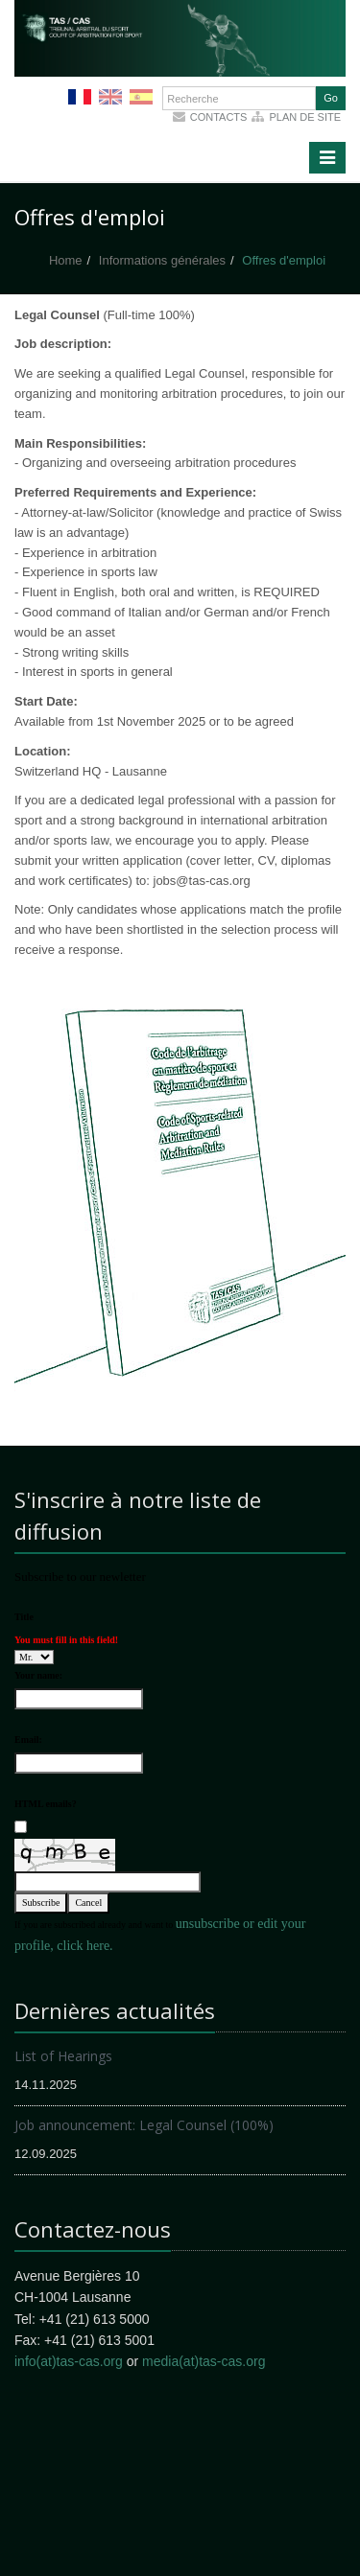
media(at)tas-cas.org (203, 2361)
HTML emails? (45, 1804)
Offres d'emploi (283, 260)
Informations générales (162, 260)
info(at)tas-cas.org (68, 2361)
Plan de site (305, 117)
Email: (28, 1739)
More (182, 67)
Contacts (219, 117)
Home (66, 260)
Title (24, 1617)
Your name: (38, 1675)
